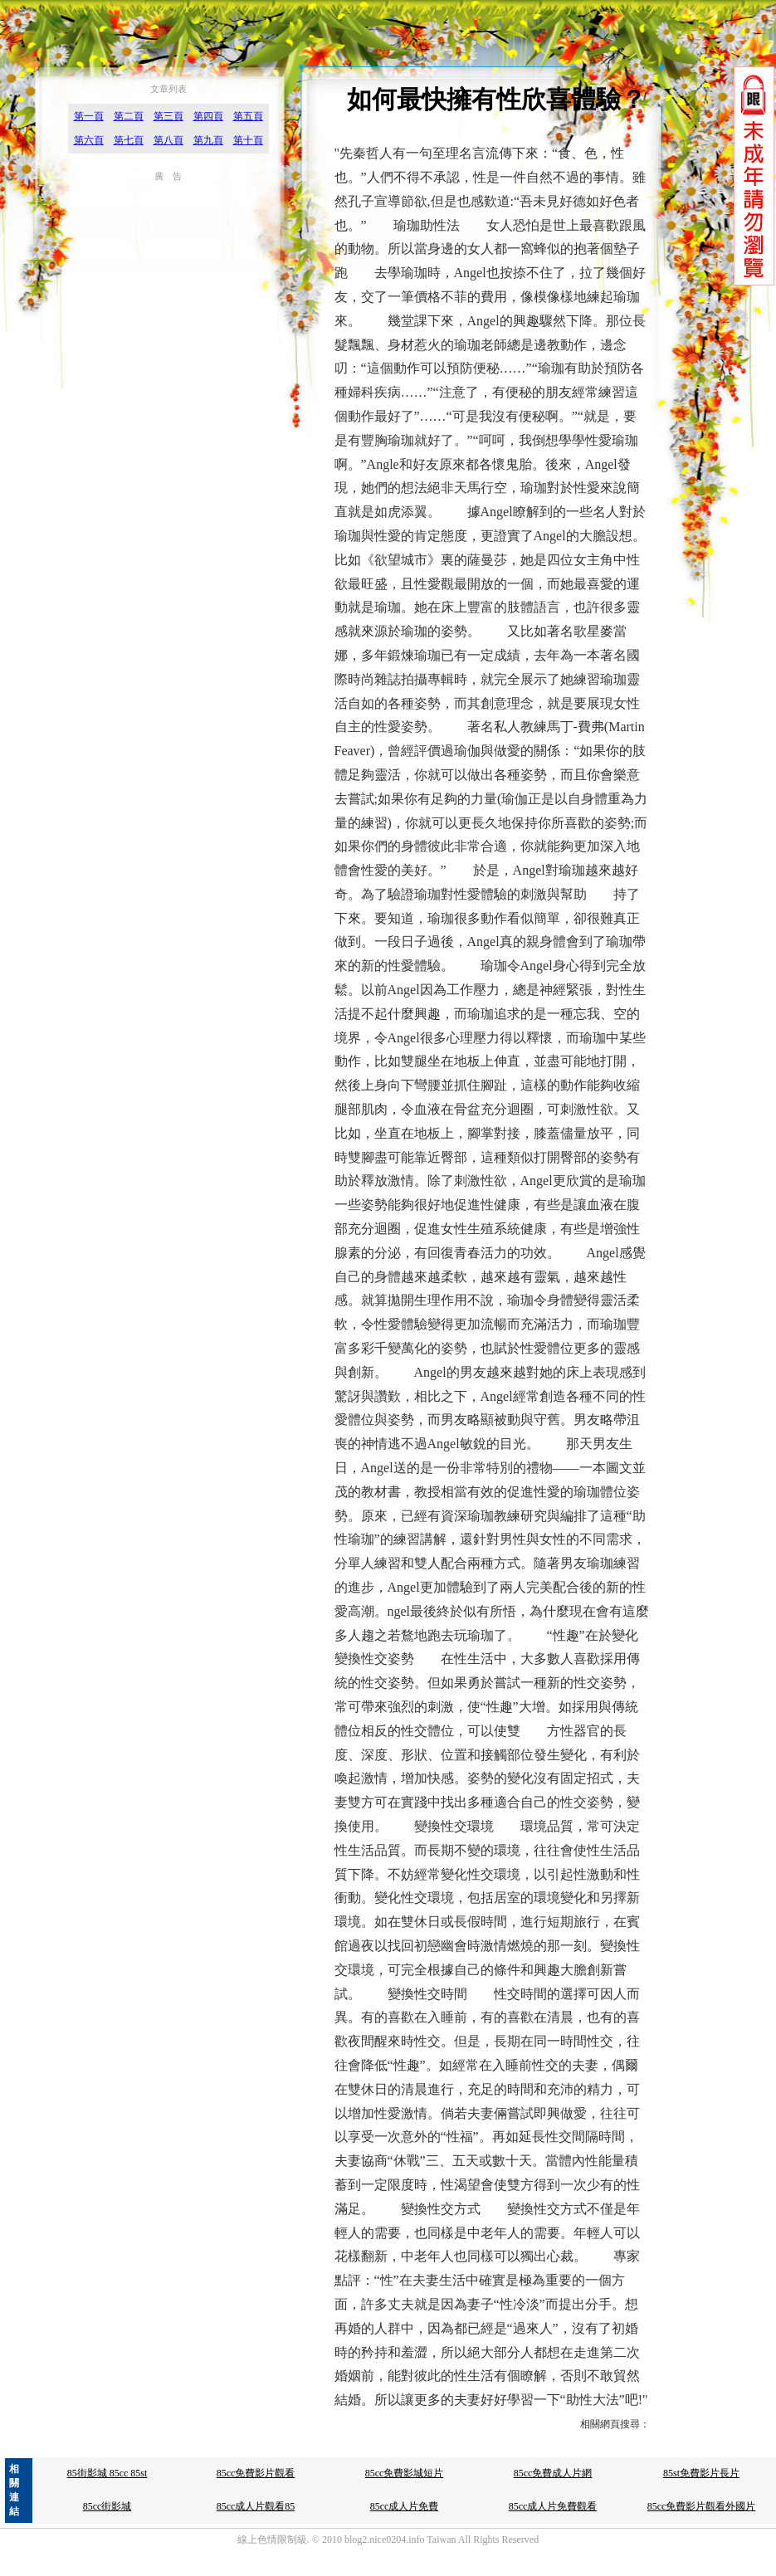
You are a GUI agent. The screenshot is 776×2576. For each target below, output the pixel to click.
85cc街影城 (107, 2506)
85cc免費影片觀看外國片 (701, 2506)
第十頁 (248, 140)
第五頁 (248, 116)
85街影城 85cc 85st (107, 2473)
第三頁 (168, 116)
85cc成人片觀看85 (256, 2506)
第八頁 (168, 140)
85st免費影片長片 (701, 2473)
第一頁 (89, 116)
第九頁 (208, 140)
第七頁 (129, 140)
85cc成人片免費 (404, 2506)
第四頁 (208, 116)
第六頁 (89, 140)
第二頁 (129, 116)
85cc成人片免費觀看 (553, 2506)
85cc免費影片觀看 (256, 2473)
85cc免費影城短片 (404, 2473)
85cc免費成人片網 (553, 2473)
